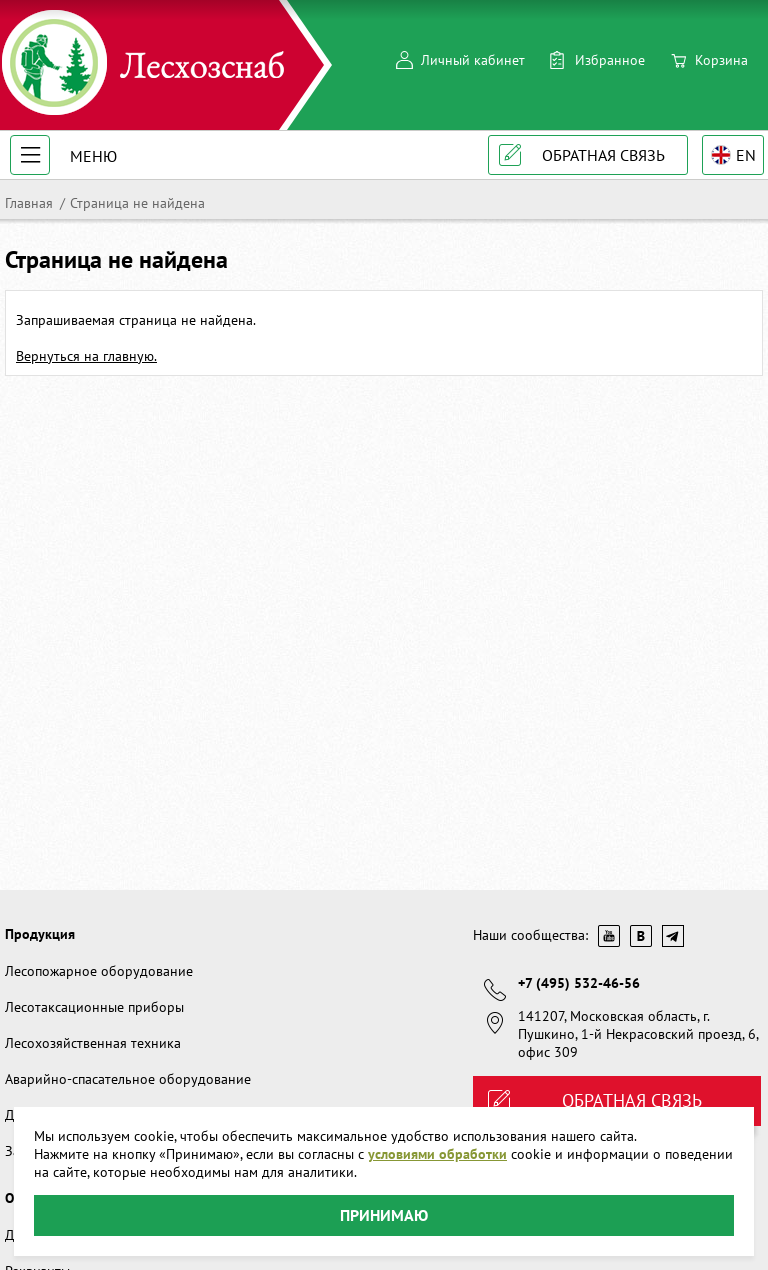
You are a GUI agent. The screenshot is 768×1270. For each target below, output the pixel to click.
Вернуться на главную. (86, 356)
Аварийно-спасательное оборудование (128, 1079)
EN (746, 155)
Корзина (721, 60)
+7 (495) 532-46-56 (579, 983)
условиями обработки (437, 1154)
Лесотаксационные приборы (94, 1007)
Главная (29, 203)
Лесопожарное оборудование (99, 971)
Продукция (40, 934)
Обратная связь (603, 155)
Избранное (610, 60)
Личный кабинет (473, 60)
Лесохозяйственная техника (93, 1043)
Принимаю (384, 1215)
